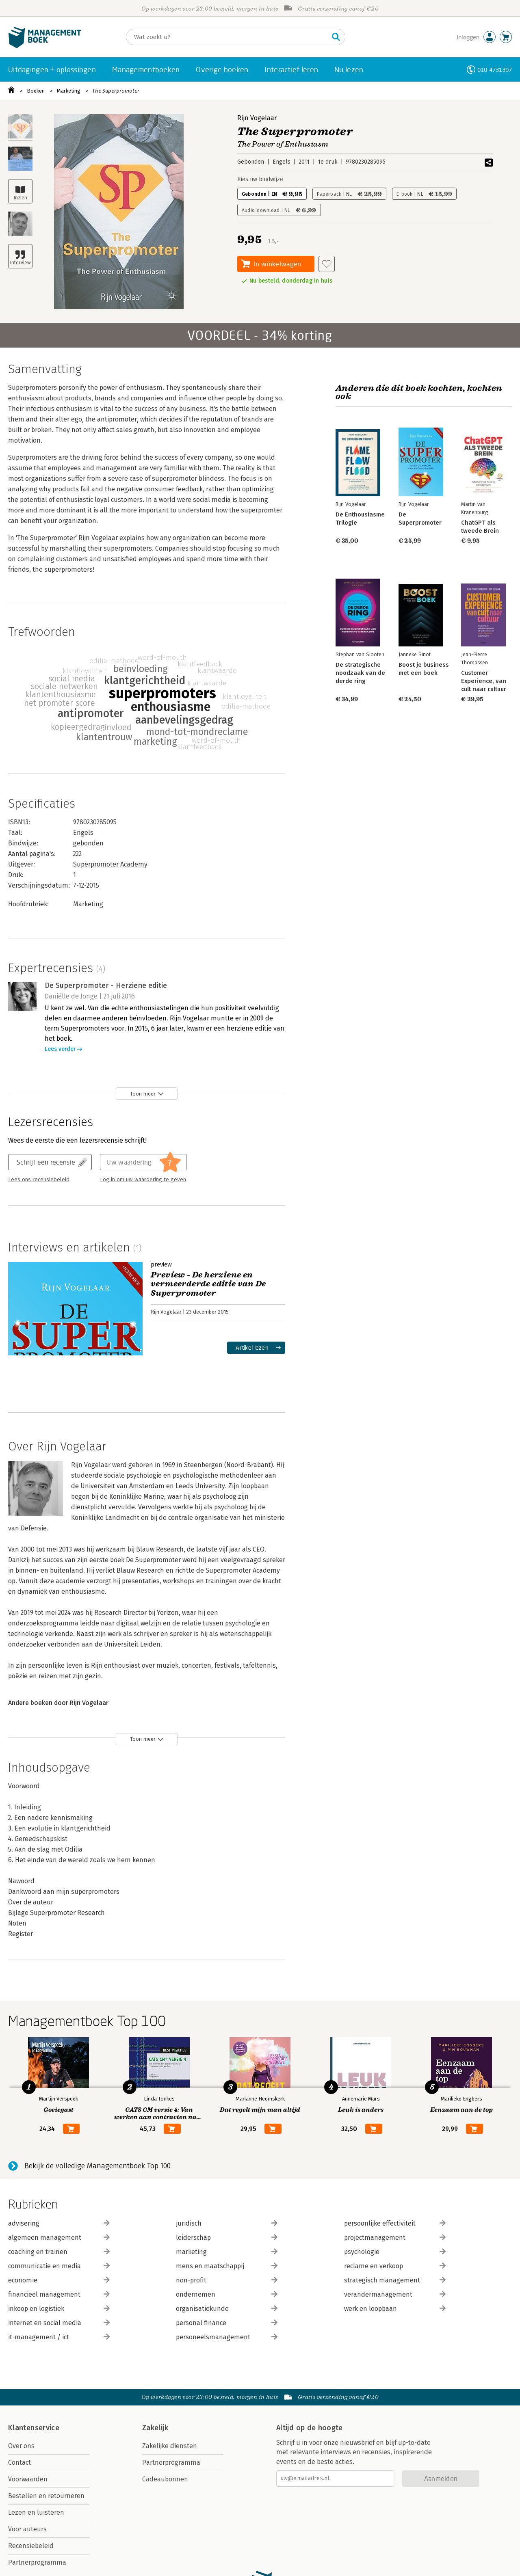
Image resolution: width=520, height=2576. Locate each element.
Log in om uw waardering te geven (143, 1179)
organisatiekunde (226, 2308)
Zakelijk (155, 2427)
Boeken (36, 91)
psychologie (395, 2252)
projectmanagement (395, 2237)
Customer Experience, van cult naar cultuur (483, 681)
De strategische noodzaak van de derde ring (360, 673)
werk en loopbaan (395, 2308)
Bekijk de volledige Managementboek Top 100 (97, 2165)
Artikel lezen (252, 1347)
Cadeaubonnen (165, 2479)
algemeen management (59, 2237)
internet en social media (59, 2323)
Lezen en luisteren (36, 2512)
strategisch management (395, 2280)
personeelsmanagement (226, 2337)
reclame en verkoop (395, 2266)
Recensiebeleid (31, 2546)
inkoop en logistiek (59, 2308)
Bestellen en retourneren (46, 2496)
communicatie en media (59, 2266)
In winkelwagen (277, 264)
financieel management (59, 2294)
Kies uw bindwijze (260, 179)
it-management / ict (59, 2337)
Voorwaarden (28, 2479)
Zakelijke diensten (169, 2446)
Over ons (21, 2446)
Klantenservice (33, 2427)
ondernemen (226, 2294)
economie (59, 2280)
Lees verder (60, 1049)
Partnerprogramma (37, 2562)
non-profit (226, 2280)
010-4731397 (494, 69)
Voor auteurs (27, 2529)
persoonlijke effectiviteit (395, 2223)
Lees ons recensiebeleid (38, 1179)
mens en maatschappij (226, 2266)
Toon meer (143, 1094)
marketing (226, 2252)
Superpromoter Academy (110, 864)
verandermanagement (395, 2294)
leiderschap (226, 2237)
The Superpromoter (115, 91)
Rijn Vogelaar (257, 118)
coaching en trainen (59, 2252)
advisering (59, 2223)
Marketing (68, 91)
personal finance (226, 2323)
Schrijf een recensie (46, 1162)
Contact (19, 2462)
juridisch (226, 2223)
